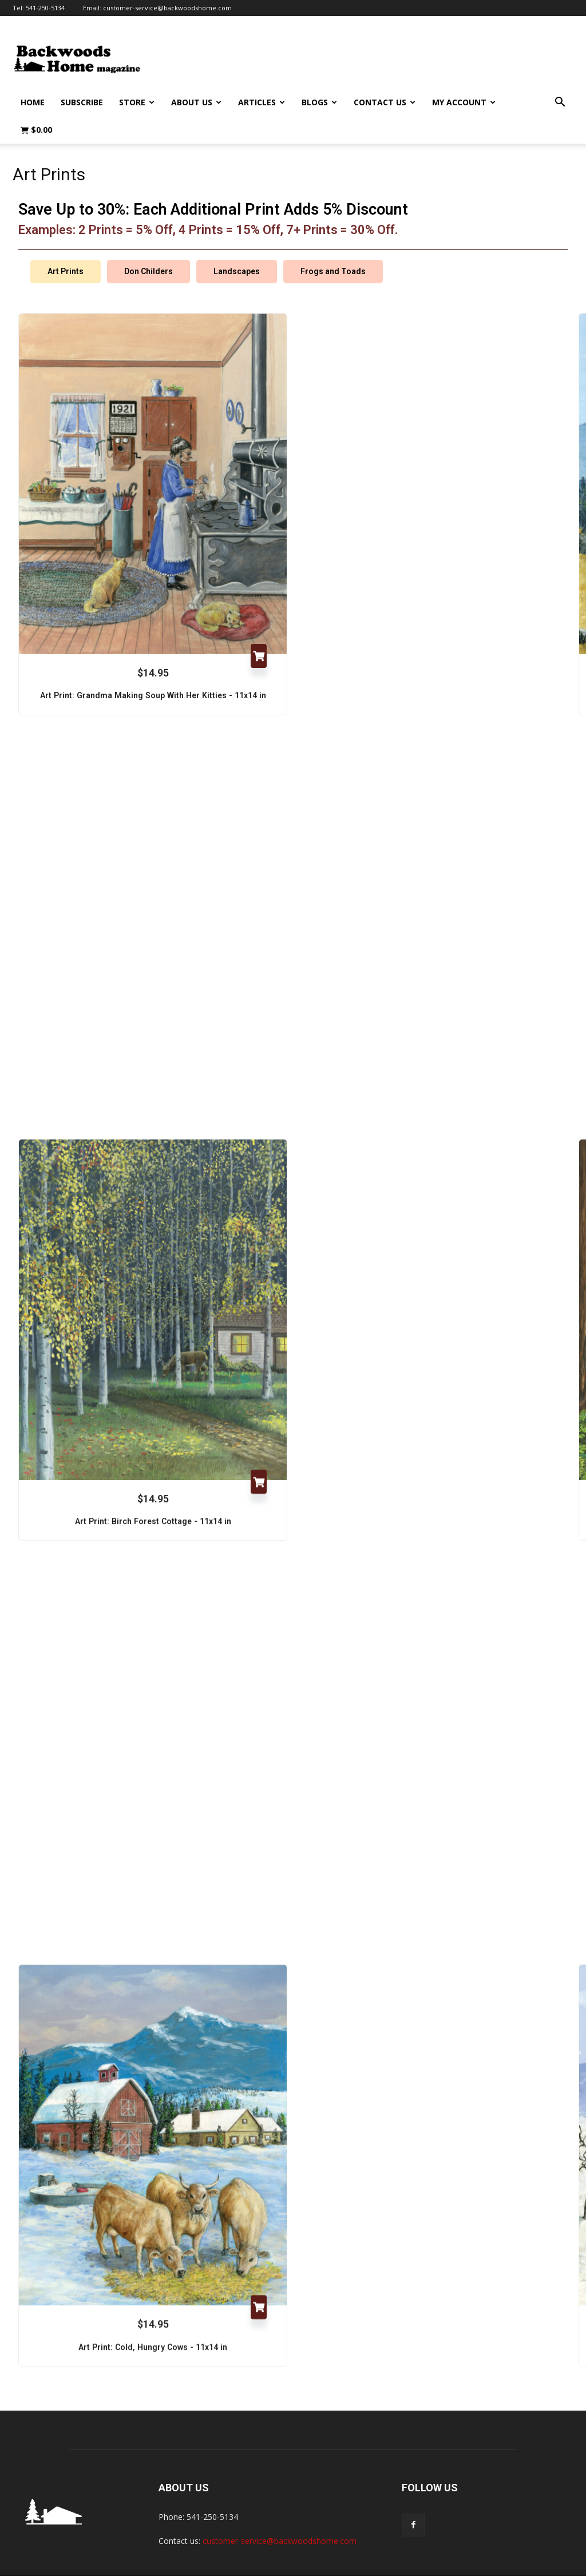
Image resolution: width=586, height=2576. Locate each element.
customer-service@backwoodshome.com (167, 7)
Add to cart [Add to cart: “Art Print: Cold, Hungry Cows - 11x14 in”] (259, 2282)
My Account (464, 102)
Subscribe (82, 102)
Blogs (319, 102)
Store (137, 102)
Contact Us (384, 102)
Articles (261, 102)
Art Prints (65, 243)
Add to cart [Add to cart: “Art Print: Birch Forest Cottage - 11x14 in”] (259, 1455)
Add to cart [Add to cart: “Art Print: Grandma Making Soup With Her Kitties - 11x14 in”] (259, 628)
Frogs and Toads (333, 243)
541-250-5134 (45, 7)
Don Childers (148, 243)
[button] (559, 103)
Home (33, 102)
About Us (196, 102)
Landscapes (236, 243)
